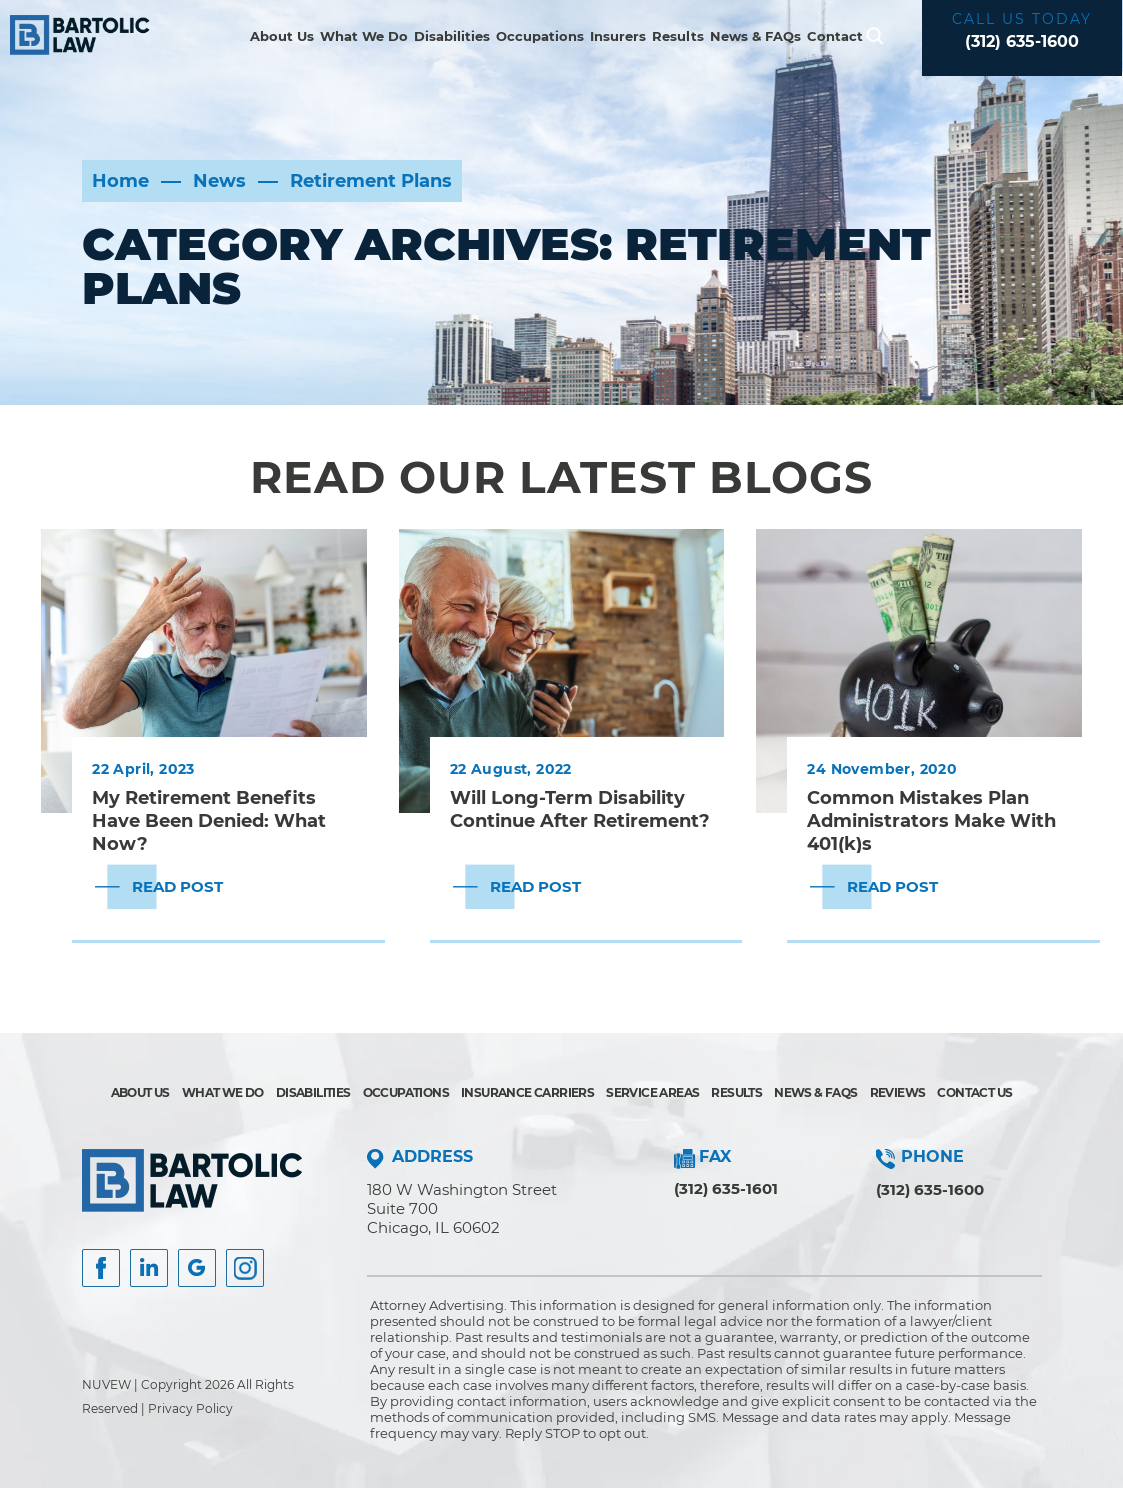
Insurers (618, 36)
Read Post (177, 886)
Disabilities (452, 36)
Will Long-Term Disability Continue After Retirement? (580, 809)
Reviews (898, 1092)
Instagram (245, 1268)
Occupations (540, 36)
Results (678, 36)
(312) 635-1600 (1022, 41)
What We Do (364, 36)
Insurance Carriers (527, 1092)
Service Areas (652, 1092)
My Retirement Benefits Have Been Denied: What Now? (209, 820)
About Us (282, 36)
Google (197, 1268)
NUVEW (106, 1384)
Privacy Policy (190, 1408)
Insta (149, 1268)
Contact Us (974, 1092)
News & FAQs (755, 36)
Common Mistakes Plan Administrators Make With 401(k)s (931, 820)
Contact (835, 36)
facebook (101, 1268)
